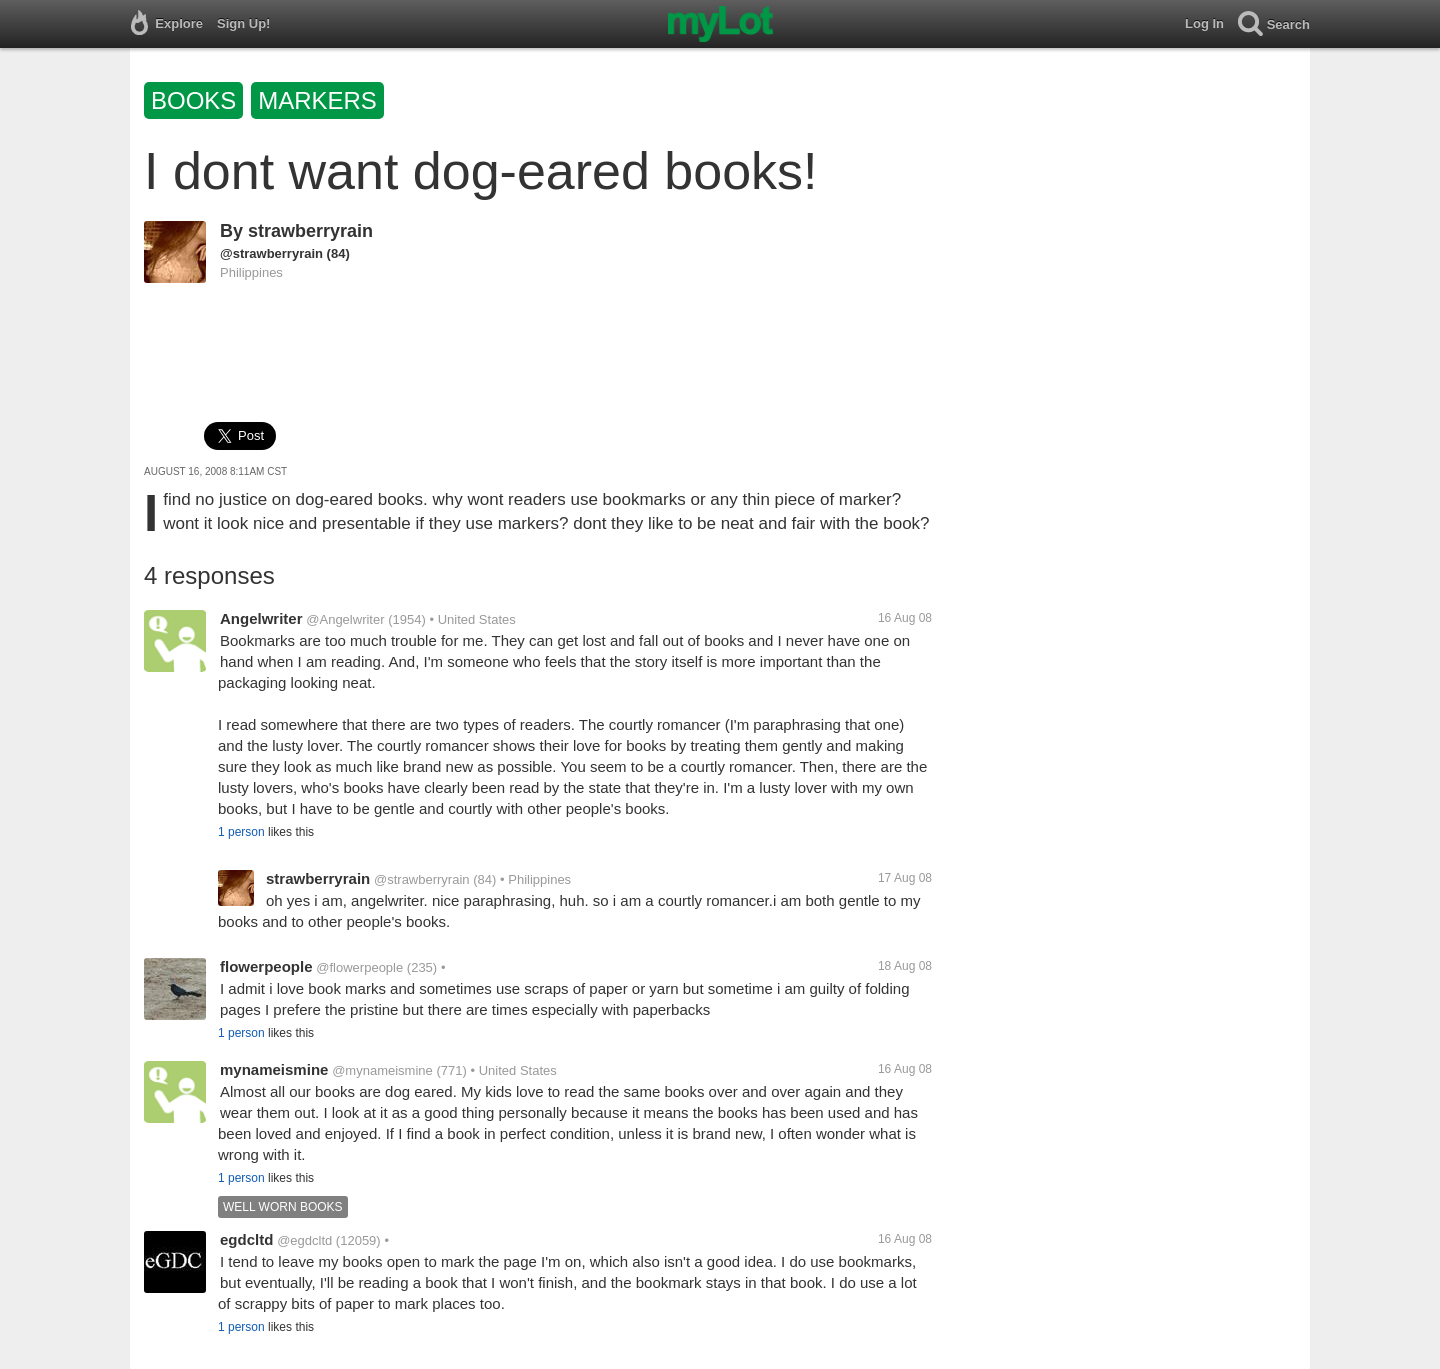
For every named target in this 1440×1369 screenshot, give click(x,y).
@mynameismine (382, 1070)
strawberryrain (310, 231)
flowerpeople (266, 966)
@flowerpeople (359, 967)
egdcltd (246, 1239)
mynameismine (274, 1069)
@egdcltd (304, 1240)
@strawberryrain (271, 253)
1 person (241, 832)
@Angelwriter (345, 619)
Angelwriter (261, 618)
